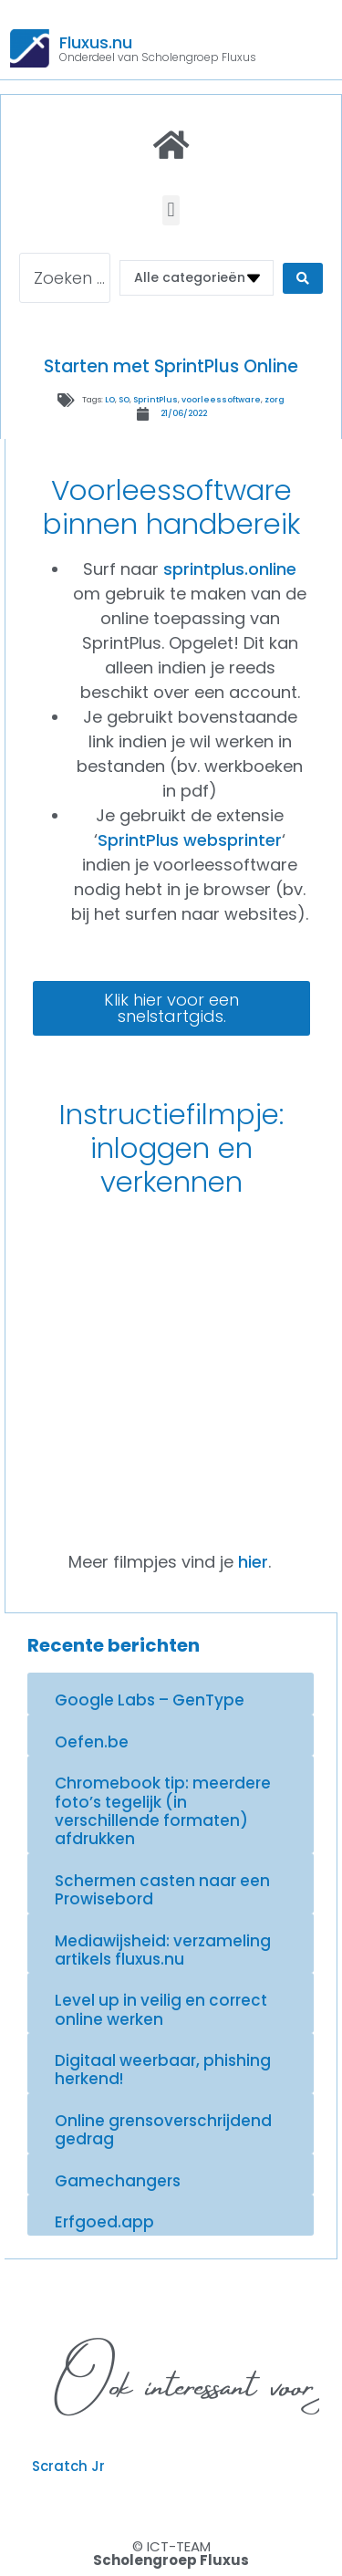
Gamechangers (118, 2181)
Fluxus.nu (95, 42)
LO (110, 399)
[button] (171, 210)
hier (253, 1561)
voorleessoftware (221, 399)
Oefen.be (92, 1742)
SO (124, 399)
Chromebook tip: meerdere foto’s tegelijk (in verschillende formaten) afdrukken (163, 1811)
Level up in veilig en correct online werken (161, 2009)
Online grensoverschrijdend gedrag (163, 2130)
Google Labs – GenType (149, 1700)
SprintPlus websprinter (190, 840)
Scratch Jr (68, 2466)
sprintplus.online (229, 569)
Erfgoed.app (104, 2222)
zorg (274, 399)
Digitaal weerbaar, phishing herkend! (163, 2069)
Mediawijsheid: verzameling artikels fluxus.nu (163, 1950)
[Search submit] (303, 278)
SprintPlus (155, 399)
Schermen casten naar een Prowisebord (162, 1890)
